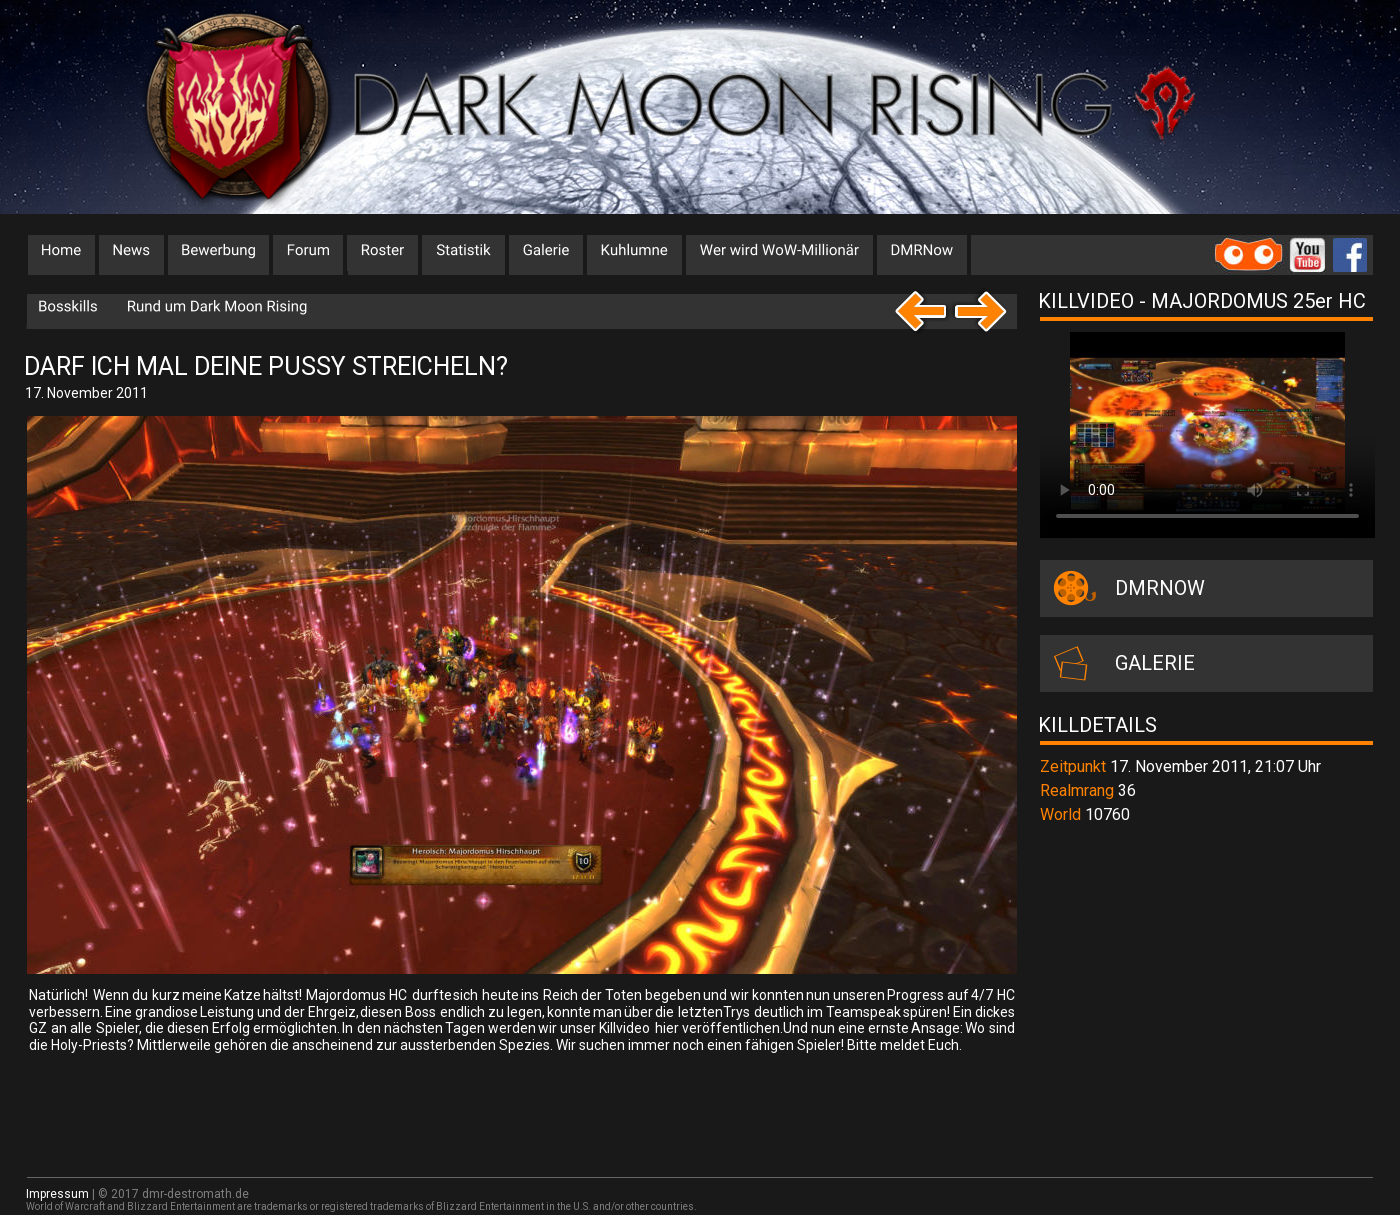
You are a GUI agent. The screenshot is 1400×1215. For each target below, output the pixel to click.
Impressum (57, 1194)
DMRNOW (1160, 588)
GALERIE (1155, 663)
